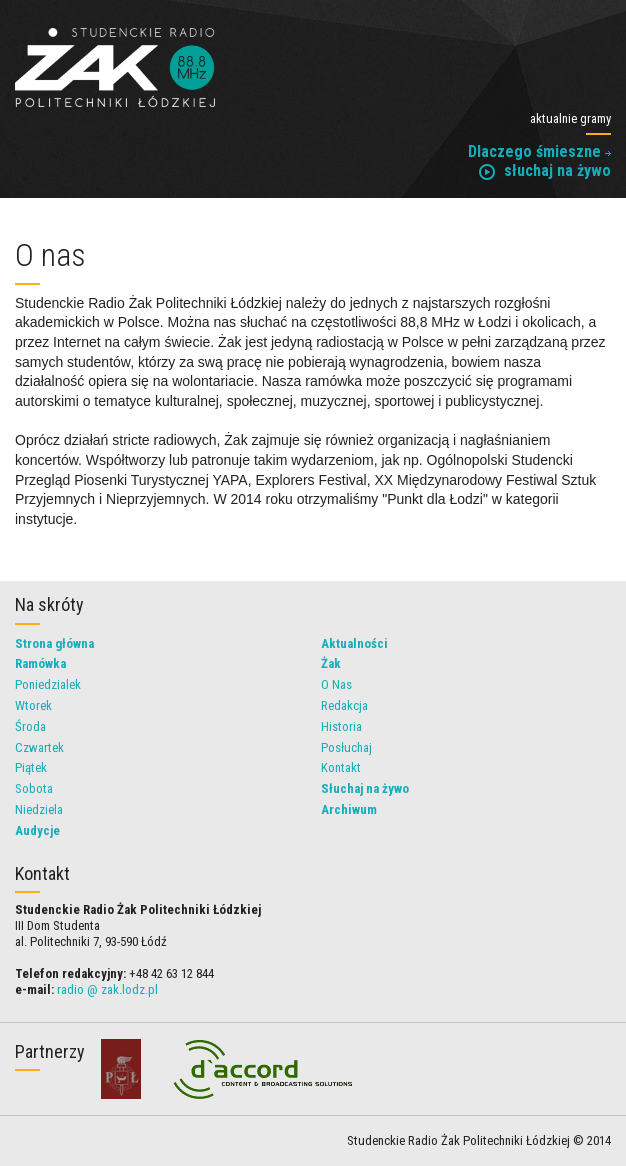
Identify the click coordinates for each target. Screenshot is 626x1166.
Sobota (34, 788)
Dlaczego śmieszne (539, 151)
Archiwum (349, 809)
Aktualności (354, 643)
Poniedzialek (48, 684)
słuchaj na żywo (545, 170)
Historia (341, 726)
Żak (331, 663)
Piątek (31, 767)
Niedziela (39, 809)
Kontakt (341, 767)
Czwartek (39, 747)
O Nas (336, 684)
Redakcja (344, 705)
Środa (30, 726)
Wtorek (33, 705)
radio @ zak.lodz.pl (107, 989)
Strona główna (54, 643)
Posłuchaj (346, 747)
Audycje (37, 830)
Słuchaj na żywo (365, 788)
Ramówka (40, 663)
